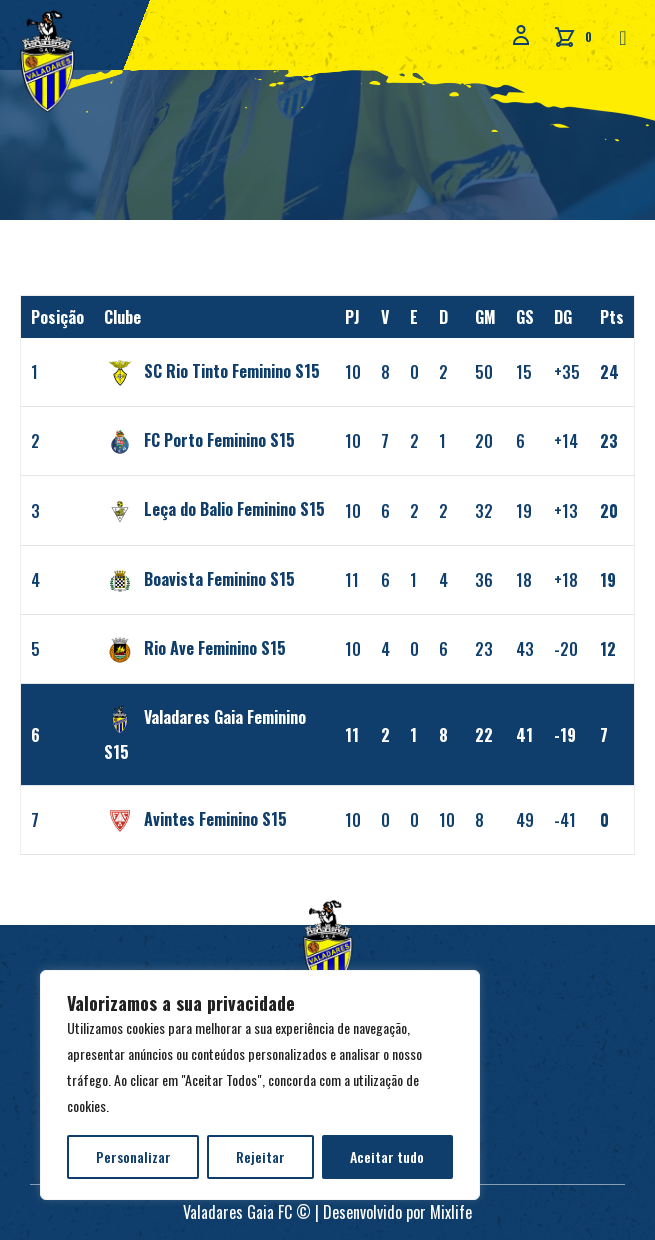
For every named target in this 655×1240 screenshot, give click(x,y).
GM (485, 317)
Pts (612, 317)
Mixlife (451, 1212)
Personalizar (133, 1156)
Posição (57, 317)
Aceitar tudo (387, 1156)
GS (525, 317)
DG (563, 317)
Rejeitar (260, 1156)
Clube (122, 317)
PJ (352, 317)
